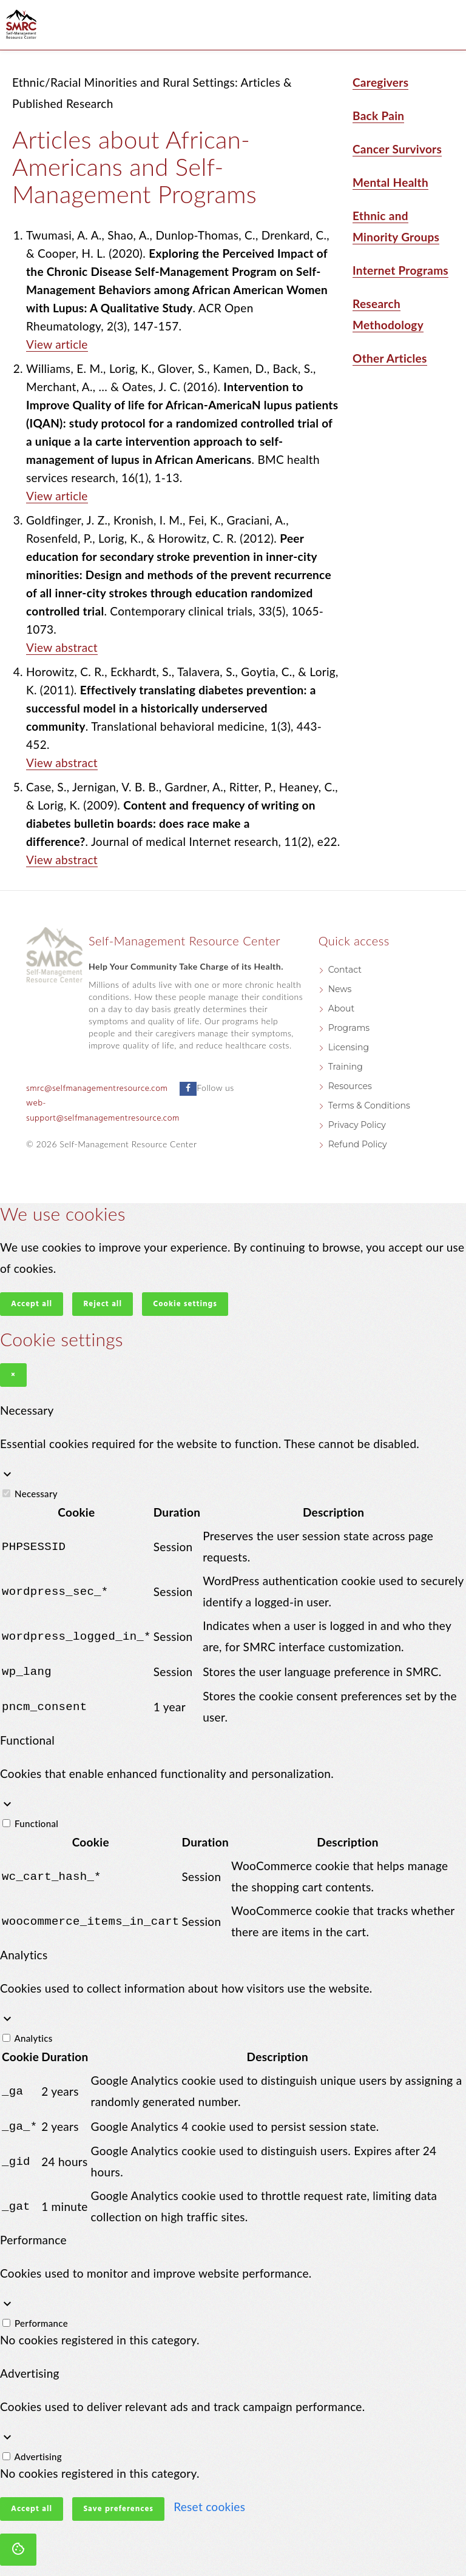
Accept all (31, 1304)
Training (345, 1066)
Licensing (348, 1047)
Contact (345, 969)
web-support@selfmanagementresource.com (103, 1110)
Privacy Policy (357, 1124)
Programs (349, 1027)
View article (57, 344)
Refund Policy (357, 1144)
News (340, 989)
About (341, 1008)
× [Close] (13, 1375)
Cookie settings (185, 1304)
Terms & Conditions (369, 1105)
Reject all (102, 1304)
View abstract (62, 647)
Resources (350, 1086)
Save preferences (118, 2506)
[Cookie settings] (18, 2547)
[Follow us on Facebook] (188, 1089)
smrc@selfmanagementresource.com (96, 1089)
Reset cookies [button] (209, 2504)
